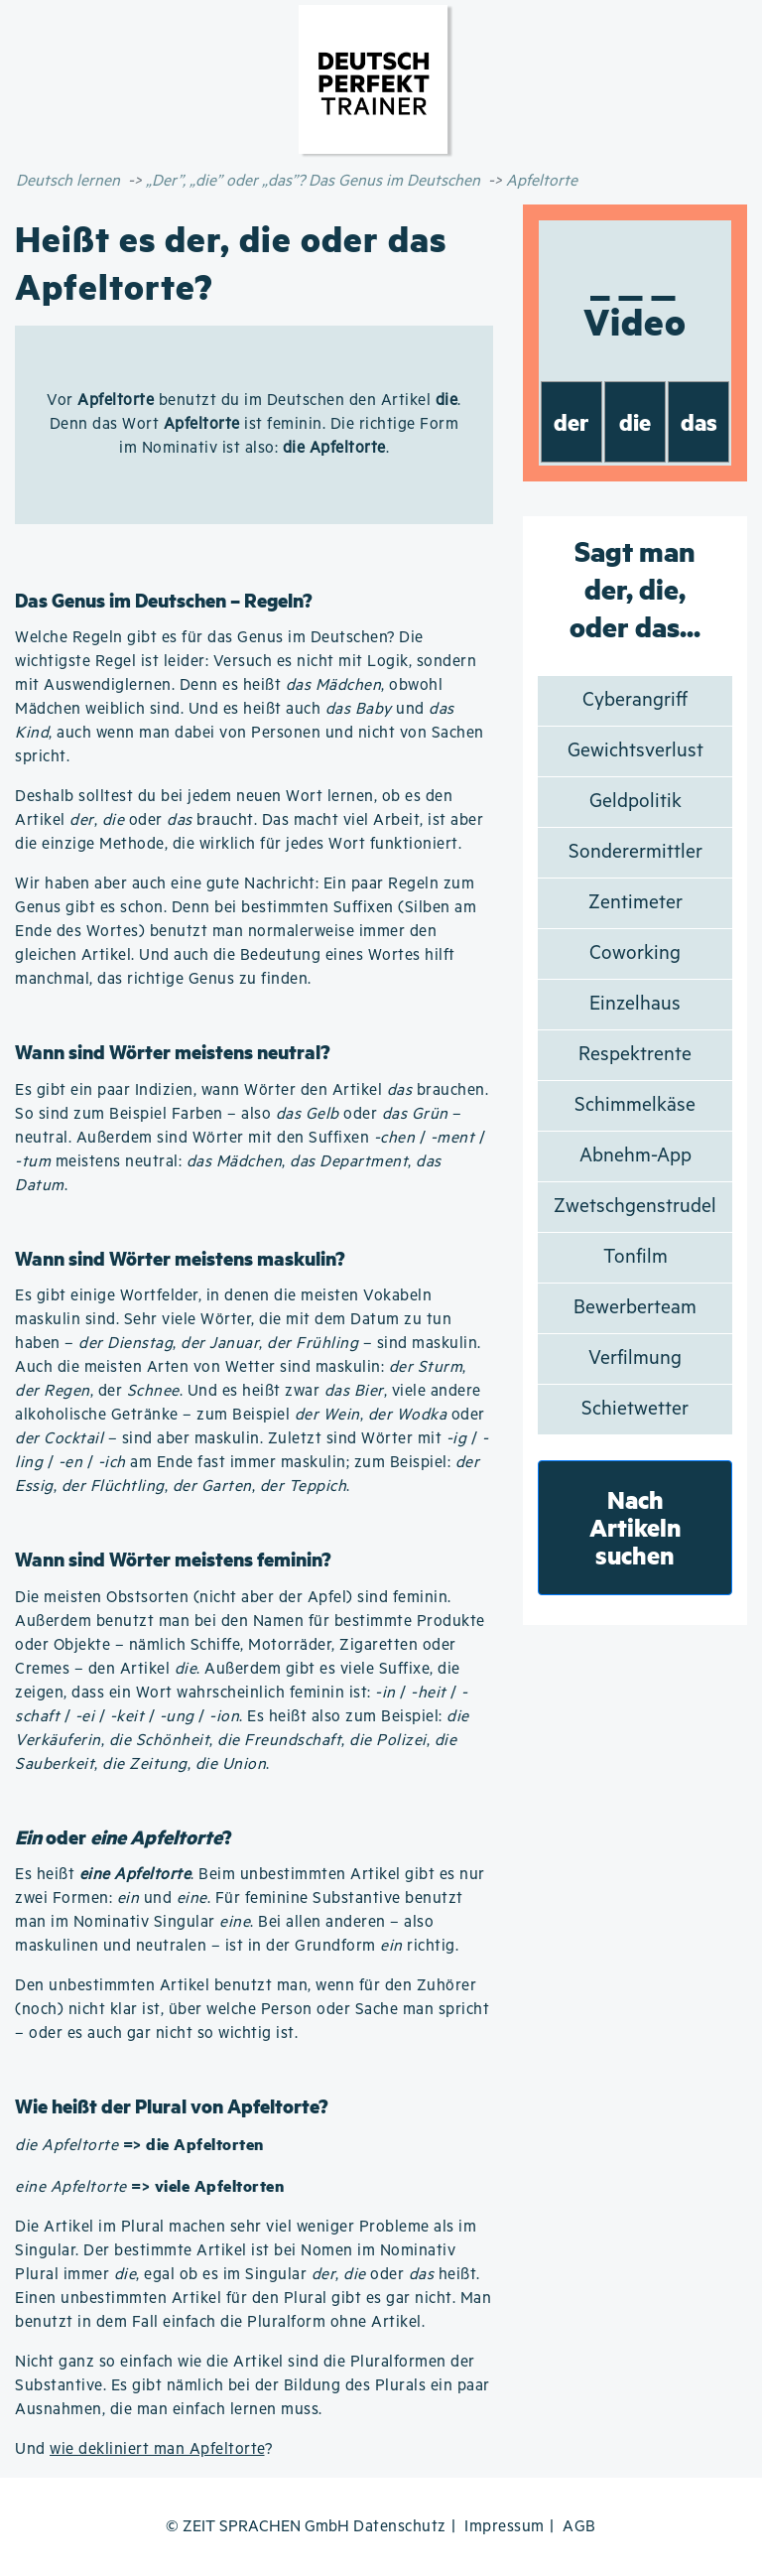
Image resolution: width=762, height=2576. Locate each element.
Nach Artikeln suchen (635, 1527)
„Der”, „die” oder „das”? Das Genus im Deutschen (313, 181)
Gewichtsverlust (635, 751)
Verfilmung (635, 1358)
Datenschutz (399, 2526)
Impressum (504, 2526)
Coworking (635, 953)
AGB (579, 2526)
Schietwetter (635, 1409)
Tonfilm (635, 1257)
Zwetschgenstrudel (635, 1206)
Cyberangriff (635, 700)
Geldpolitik (635, 801)
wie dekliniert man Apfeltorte (157, 2449)
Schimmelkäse (635, 1105)
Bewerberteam (635, 1307)
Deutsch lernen (68, 181)
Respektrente (635, 1054)
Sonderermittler (635, 852)
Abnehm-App (635, 1156)
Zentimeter (635, 902)
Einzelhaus (635, 1004)
